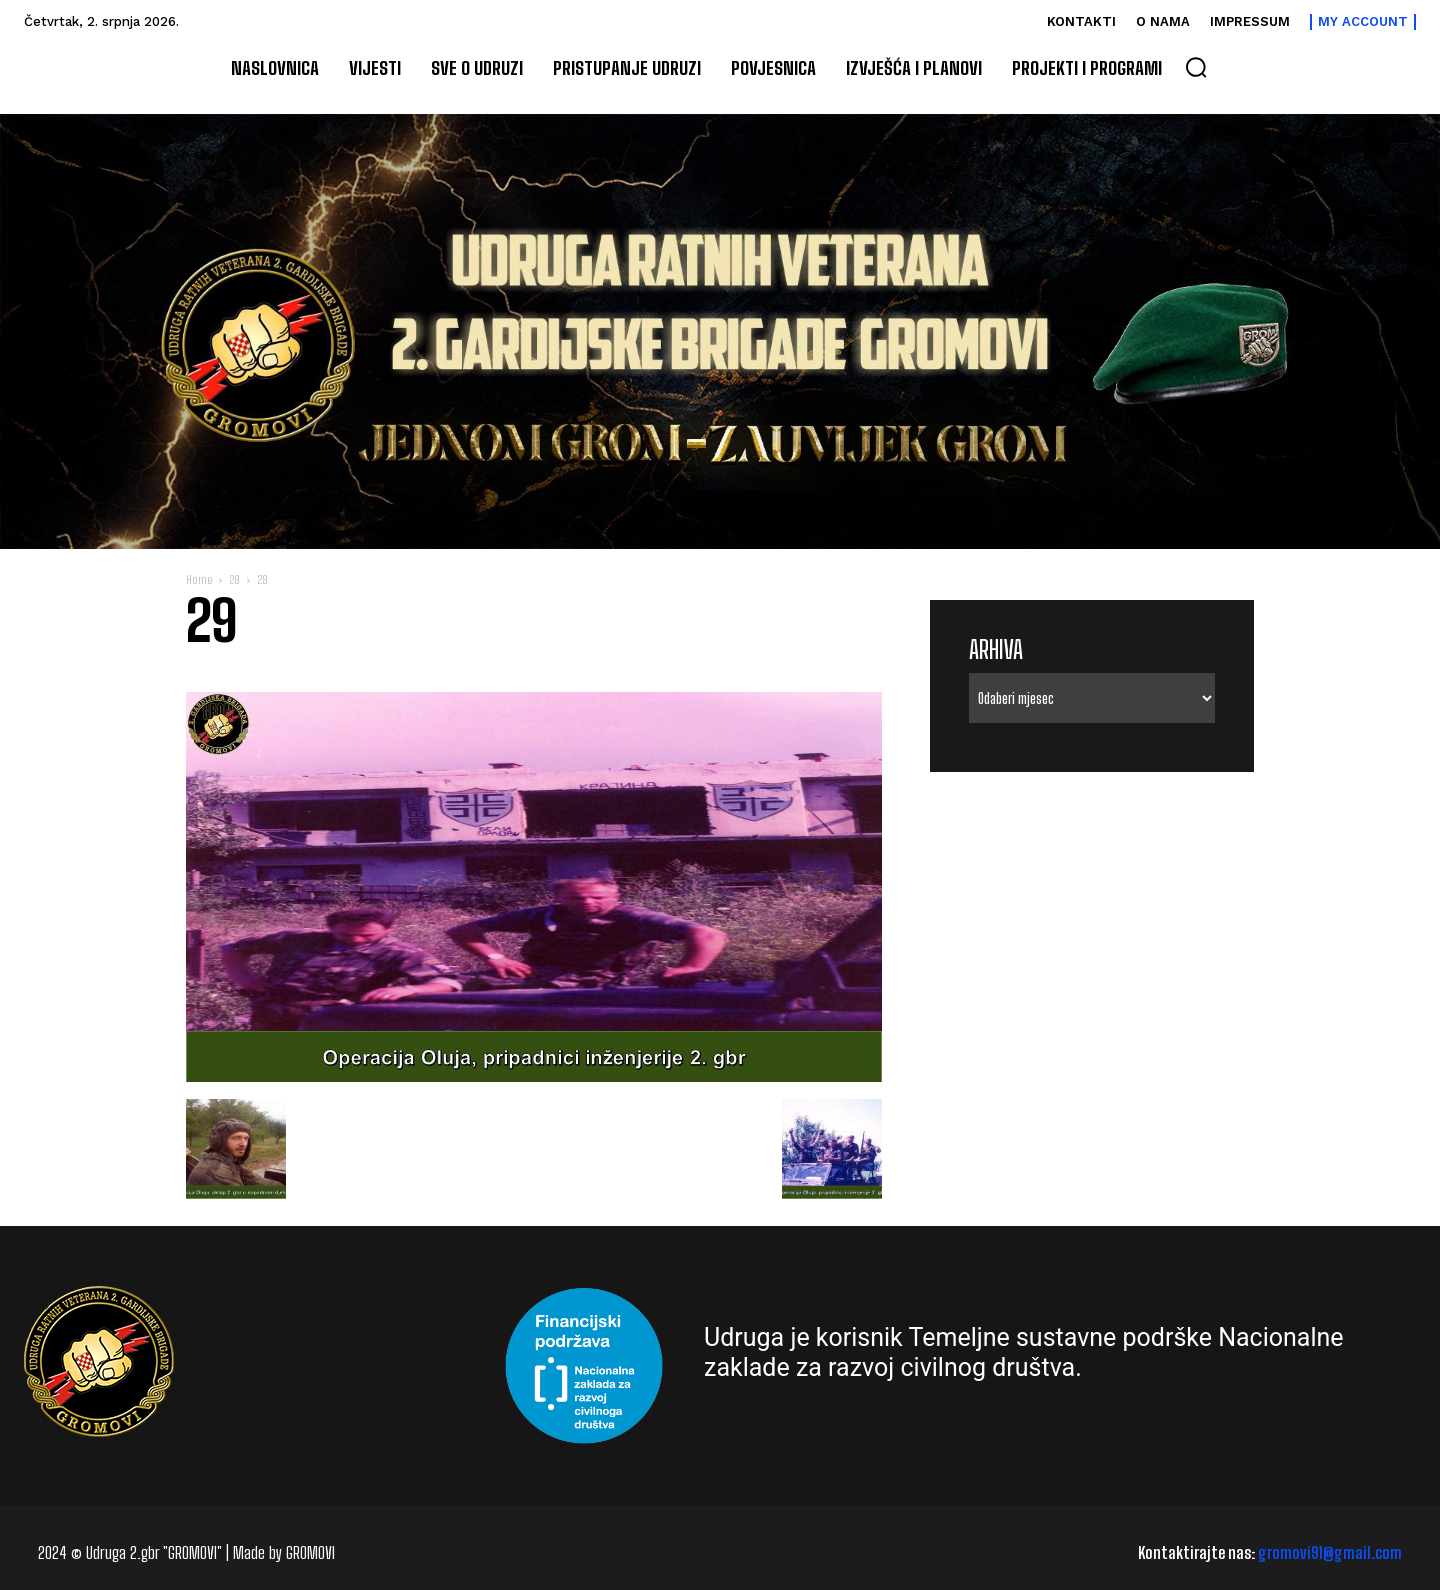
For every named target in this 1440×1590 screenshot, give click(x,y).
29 (234, 579)
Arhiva (996, 649)
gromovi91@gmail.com (1330, 1552)
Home (199, 579)
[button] (1196, 67)
